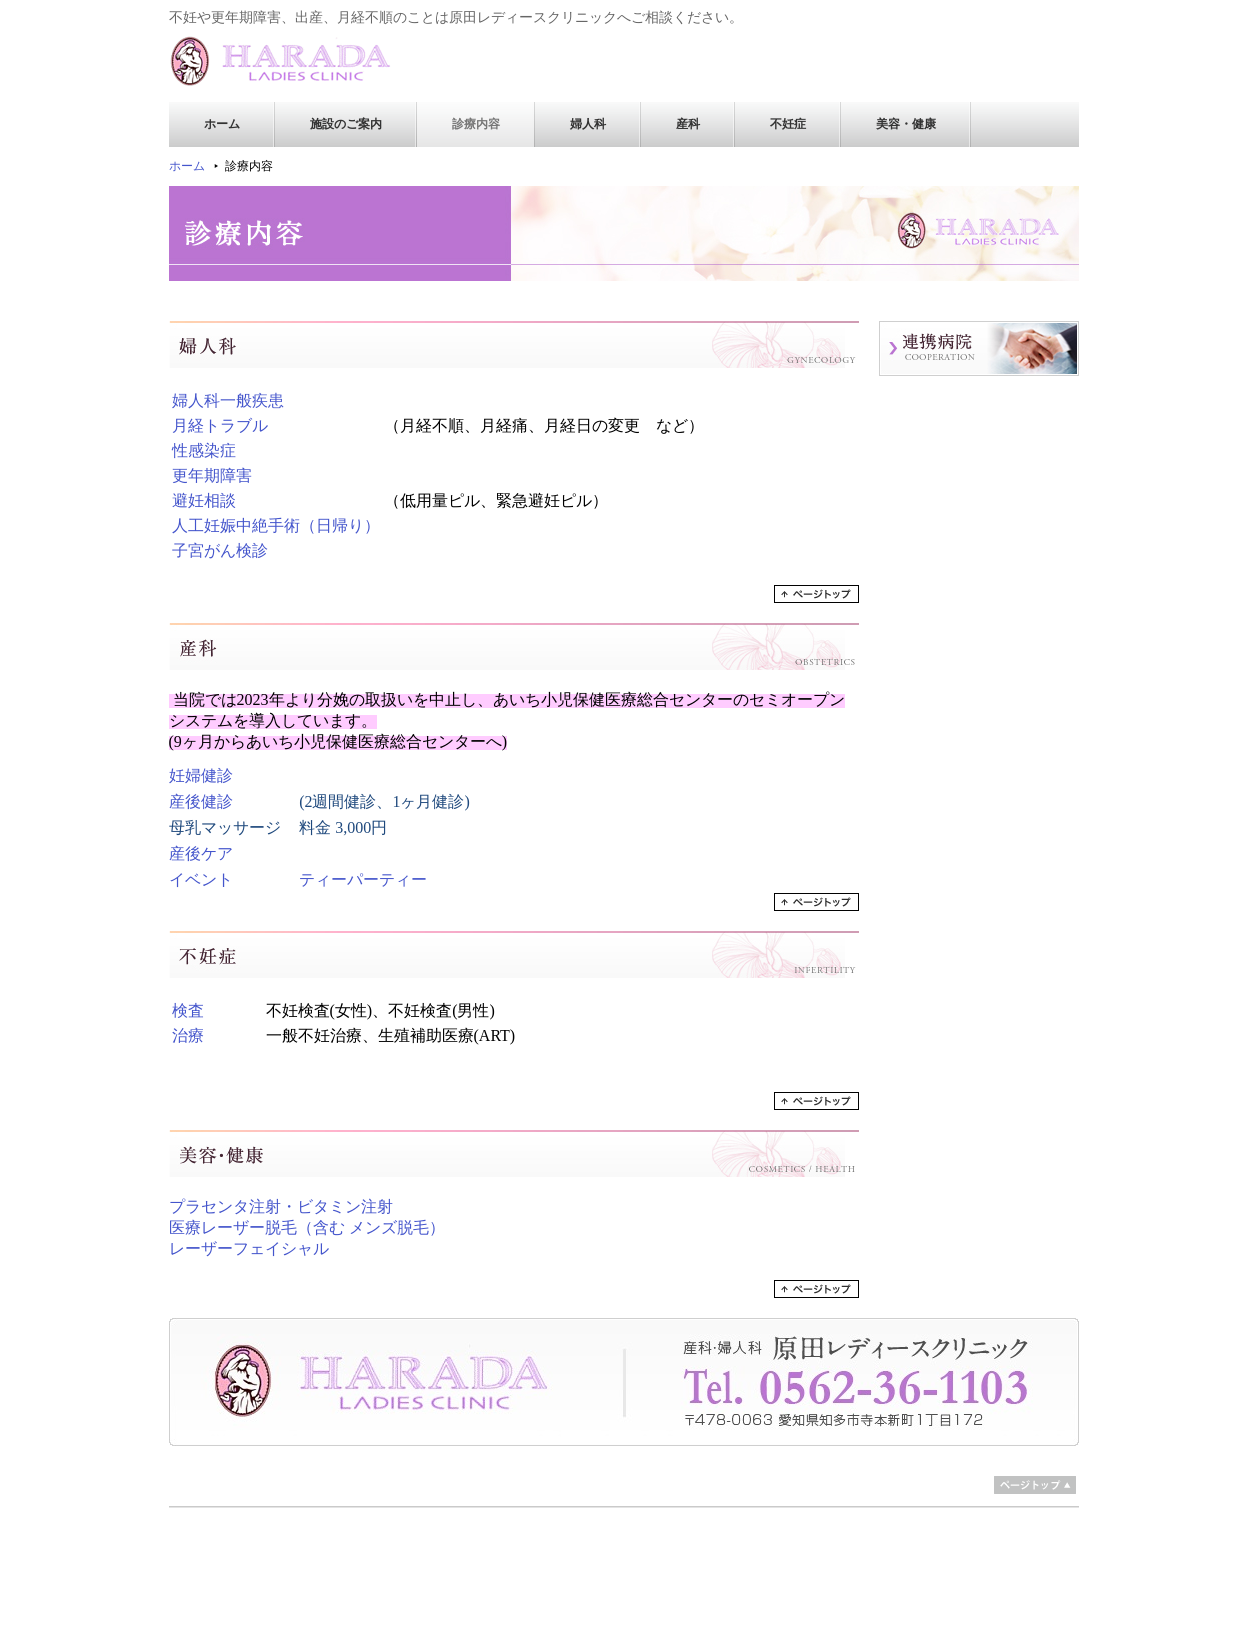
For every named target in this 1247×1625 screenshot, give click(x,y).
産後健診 (201, 801)
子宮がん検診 (220, 550)
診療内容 (476, 124)
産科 (688, 124)
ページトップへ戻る (816, 594)
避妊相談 (204, 500)
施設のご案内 (346, 124)
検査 (188, 1010)
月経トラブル (220, 425)
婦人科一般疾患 (228, 400)
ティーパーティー (363, 879)
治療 (188, 1035)
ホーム (222, 124)
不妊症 (788, 124)
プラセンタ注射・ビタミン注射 (281, 1206)
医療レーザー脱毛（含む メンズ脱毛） (307, 1227)
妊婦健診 (201, 775)
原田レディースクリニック (294, 61)
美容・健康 (906, 124)
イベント (201, 879)
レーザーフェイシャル (249, 1248)
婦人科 (588, 124)
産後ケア (201, 853)
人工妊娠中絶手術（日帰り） (276, 525)
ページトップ (1035, 1485)
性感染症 (204, 450)
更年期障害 (212, 475)
